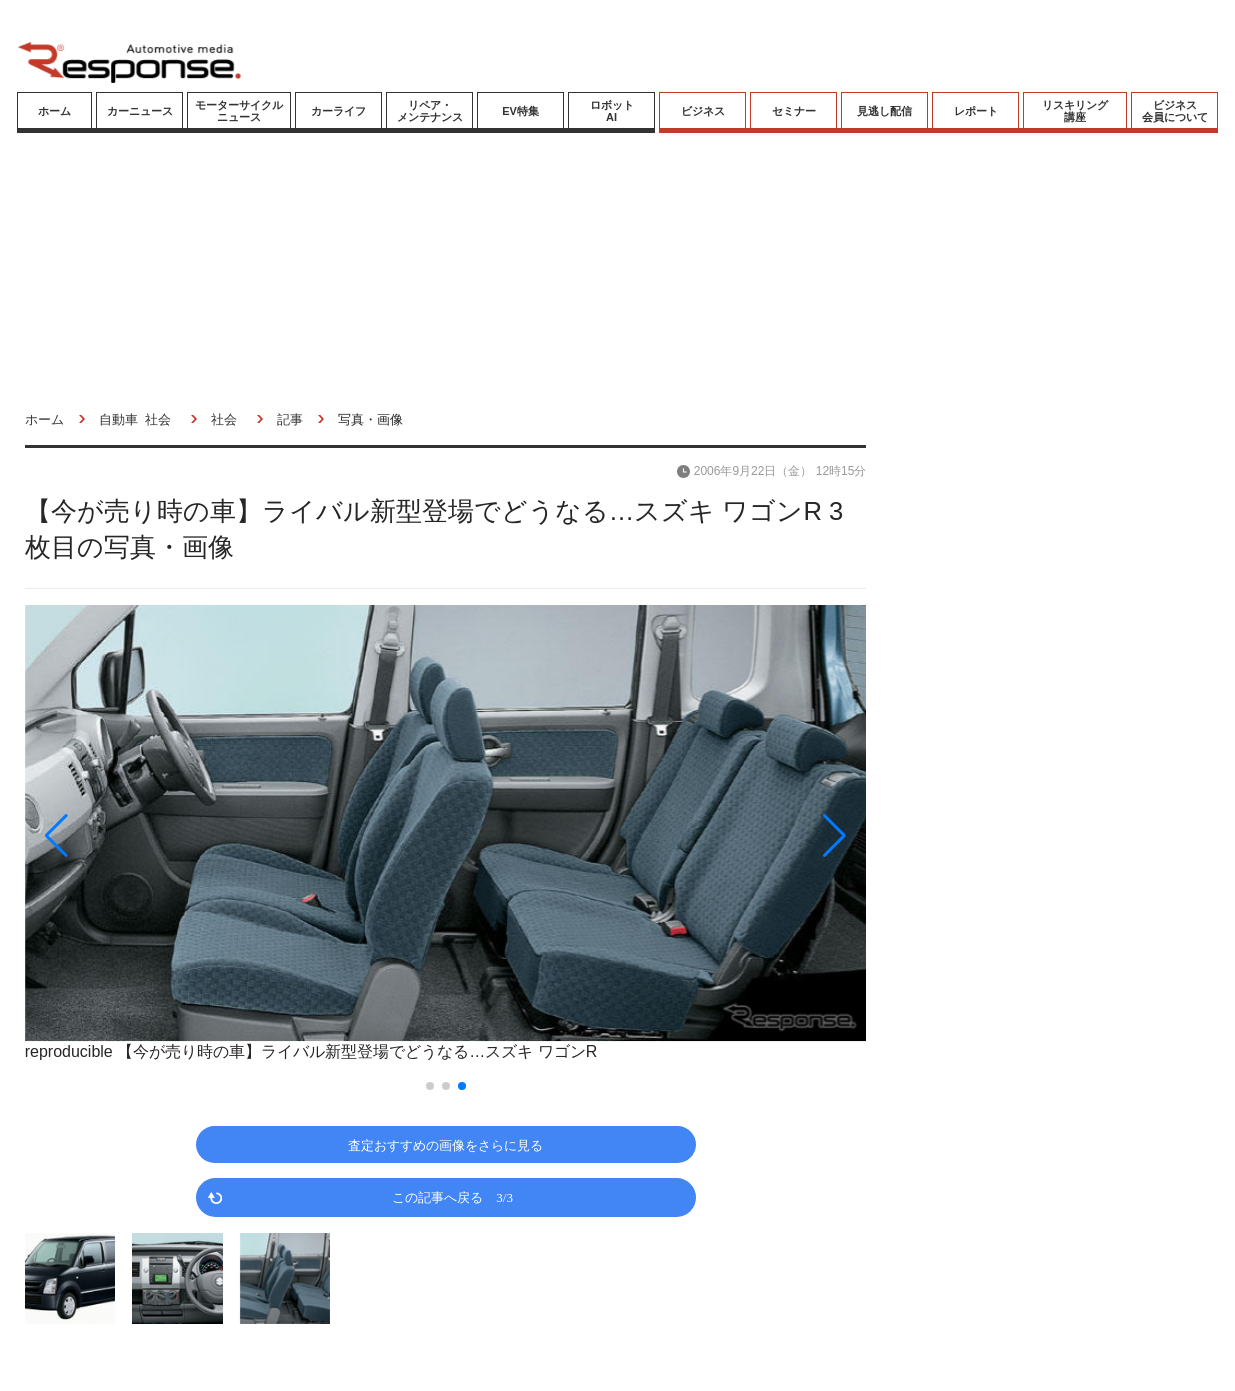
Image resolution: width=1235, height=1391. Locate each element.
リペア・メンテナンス (430, 111)
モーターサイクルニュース (239, 111)
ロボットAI (612, 111)
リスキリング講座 (1075, 111)
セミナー (794, 111)
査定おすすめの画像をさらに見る (445, 1144)
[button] (151, 836)
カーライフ (338, 111)
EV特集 (520, 111)
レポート (976, 111)
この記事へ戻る (452, 1196)
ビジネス (703, 111)
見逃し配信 (884, 111)
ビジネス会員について (1175, 111)
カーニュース (140, 111)
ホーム (54, 111)
